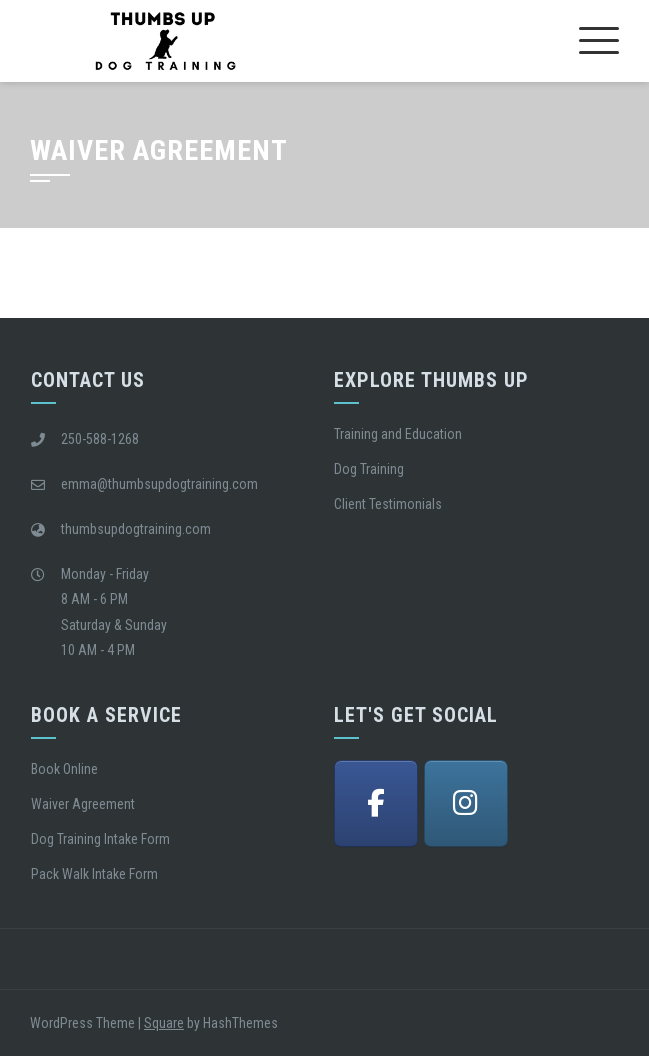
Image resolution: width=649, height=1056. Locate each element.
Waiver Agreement (83, 804)
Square (164, 1023)
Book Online (64, 769)
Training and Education (398, 434)
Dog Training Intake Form (100, 839)
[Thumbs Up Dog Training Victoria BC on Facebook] (376, 803)
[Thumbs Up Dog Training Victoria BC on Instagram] (466, 803)
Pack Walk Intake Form (94, 874)
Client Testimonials (388, 504)
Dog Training (369, 469)
